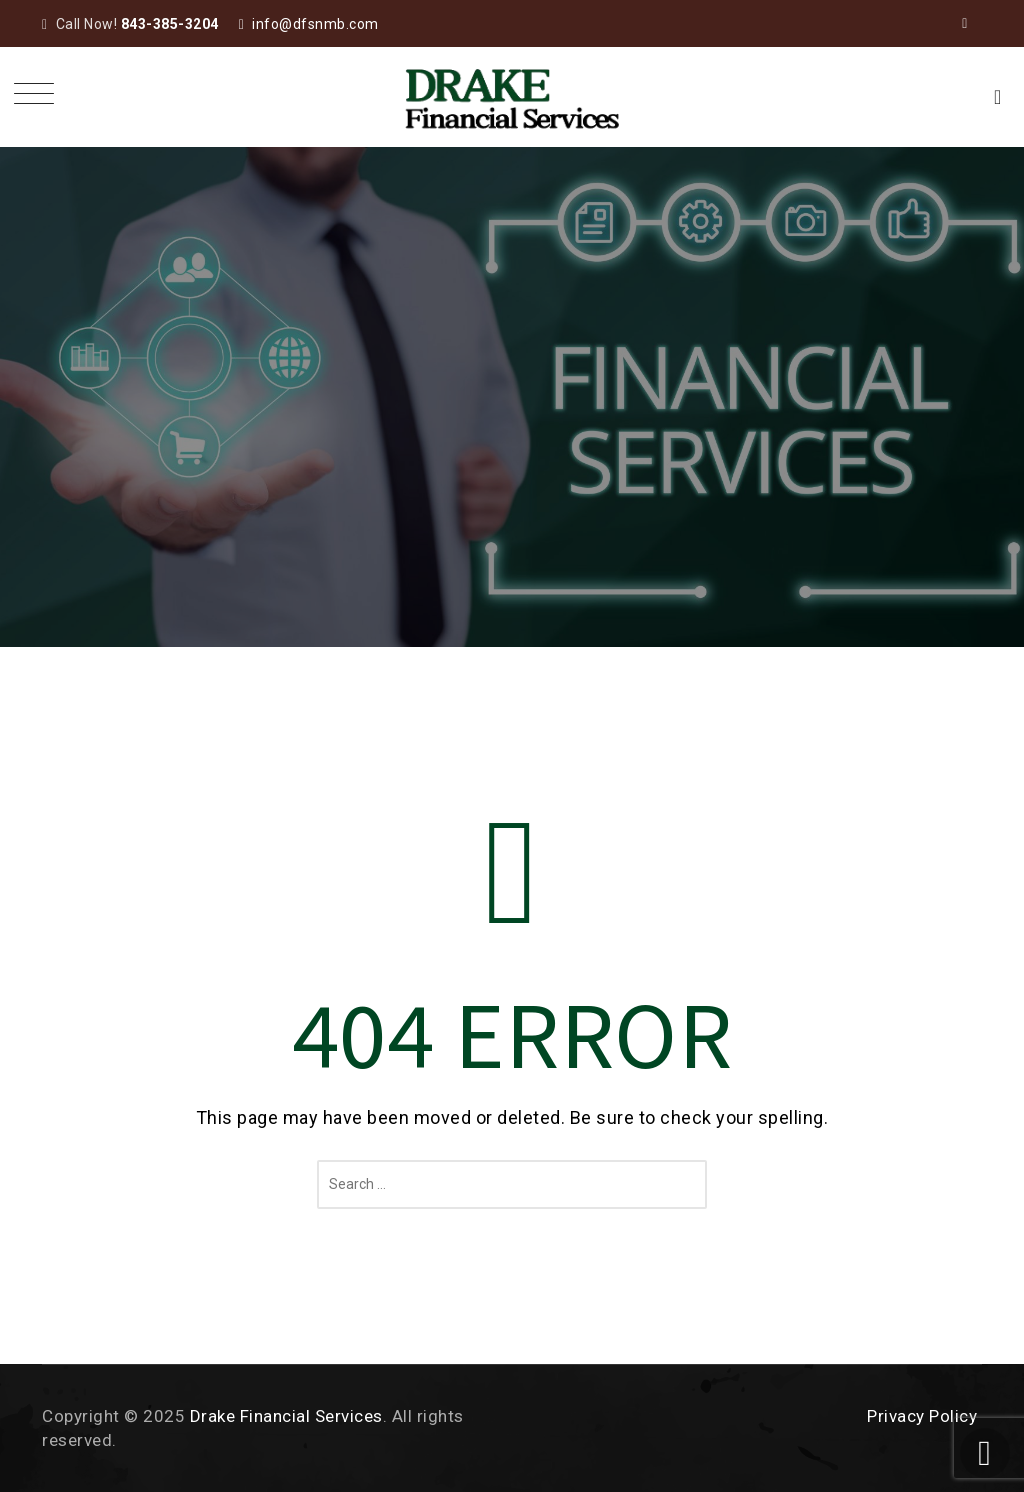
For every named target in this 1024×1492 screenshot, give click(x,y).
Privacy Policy (922, 1416)
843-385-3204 (170, 24)
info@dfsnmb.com (315, 24)
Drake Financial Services (286, 1416)
